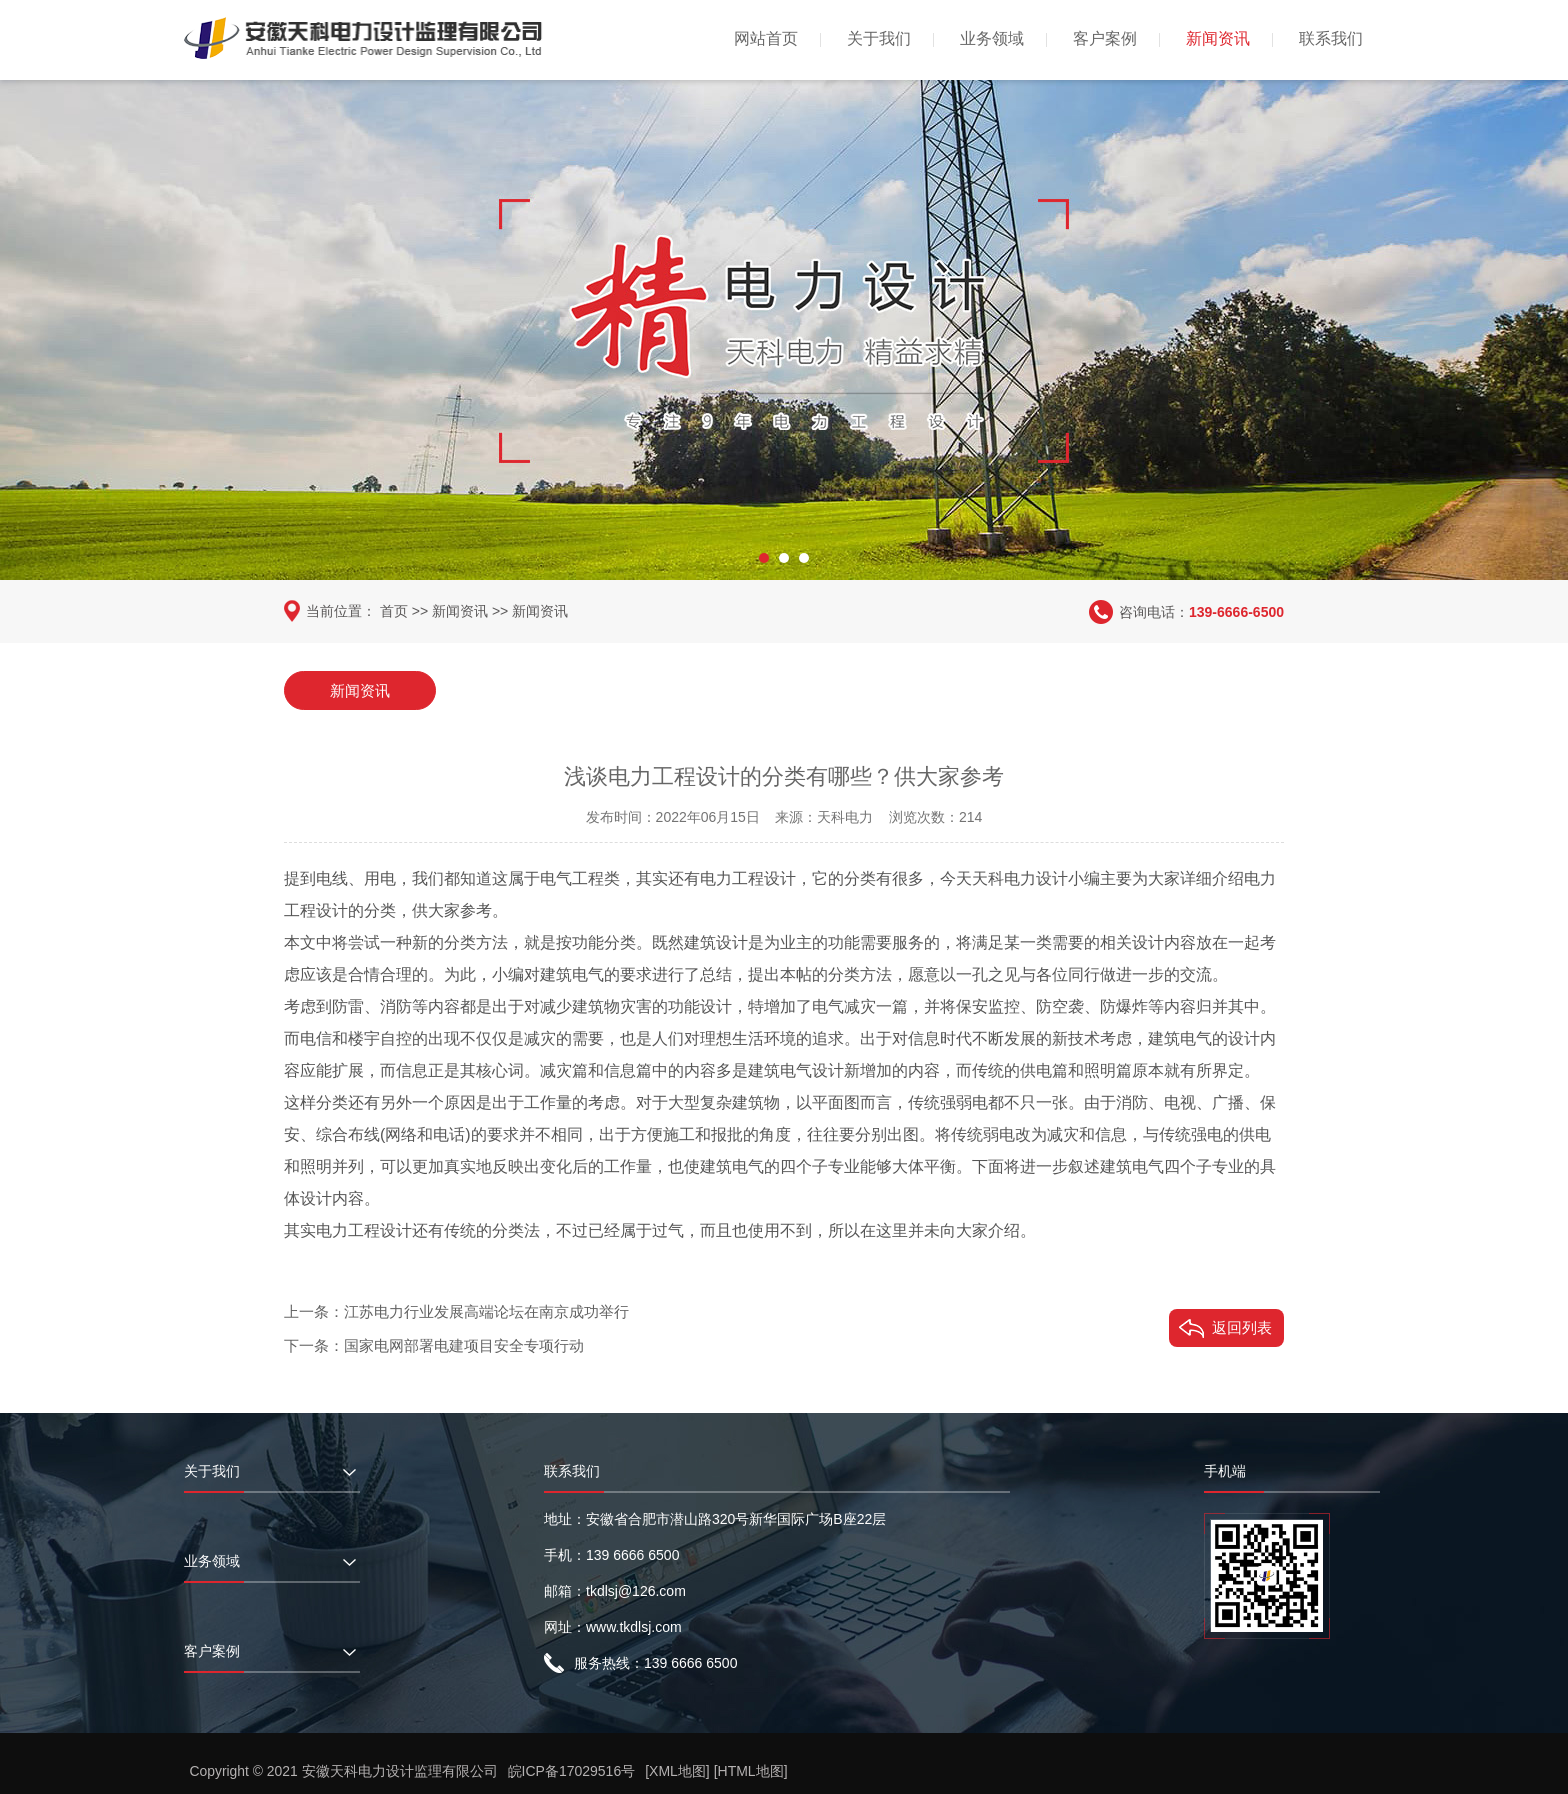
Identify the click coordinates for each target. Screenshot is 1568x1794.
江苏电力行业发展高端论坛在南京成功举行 (486, 1310)
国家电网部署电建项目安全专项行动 (464, 1344)
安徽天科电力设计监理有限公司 (400, 1771)
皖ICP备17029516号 (572, 1771)
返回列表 (1242, 1326)
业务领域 (992, 38)
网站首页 (766, 38)
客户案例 (1105, 38)
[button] (764, 555)
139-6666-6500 (1236, 611)
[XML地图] (678, 1771)
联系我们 (1331, 38)
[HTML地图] (751, 1771)
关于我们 (879, 38)
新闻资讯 (1218, 38)
